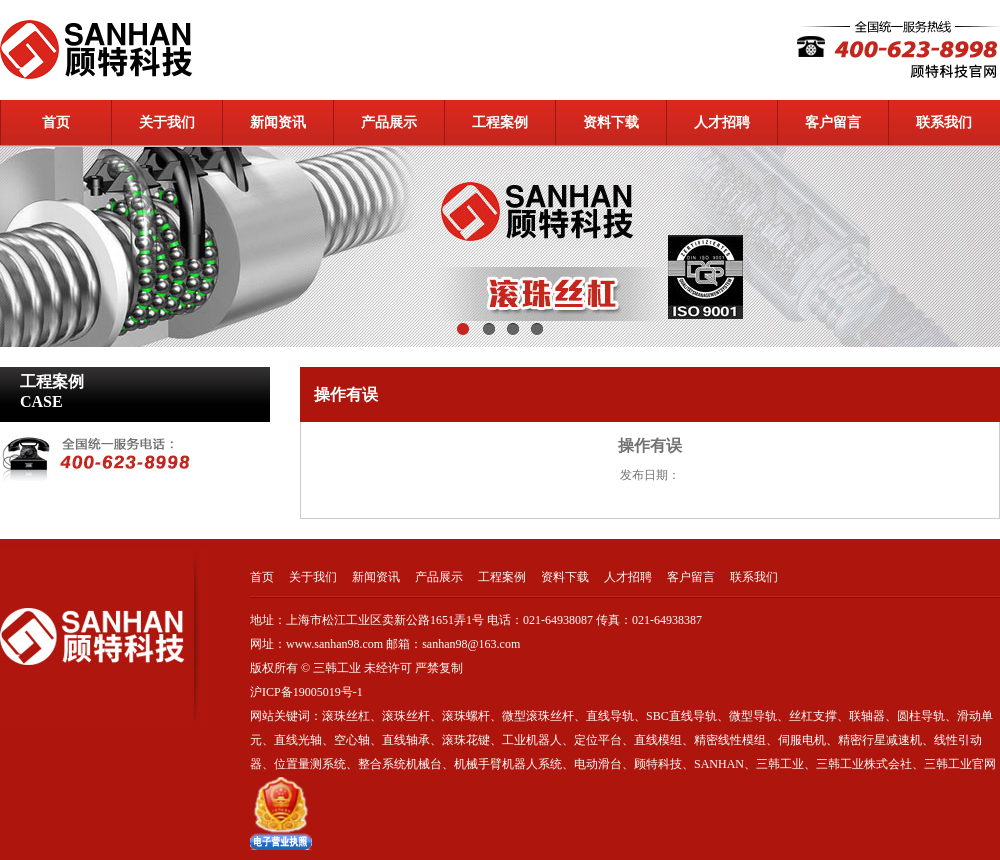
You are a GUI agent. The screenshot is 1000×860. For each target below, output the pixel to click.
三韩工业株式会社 (864, 764)
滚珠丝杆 (406, 716)
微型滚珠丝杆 (538, 716)
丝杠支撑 (813, 716)
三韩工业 (780, 764)
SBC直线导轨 (681, 716)
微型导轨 (753, 716)
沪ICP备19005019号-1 (308, 692)
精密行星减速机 (880, 740)
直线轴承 (406, 740)
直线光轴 (298, 740)
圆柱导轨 (921, 716)
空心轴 (352, 740)
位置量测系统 (310, 764)
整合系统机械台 (400, 764)
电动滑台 (598, 764)
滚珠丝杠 (346, 716)
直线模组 (658, 740)
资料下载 (611, 122)
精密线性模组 (730, 740)
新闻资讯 (278, 122)
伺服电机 (802, 740)
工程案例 (500, 122)
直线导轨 (610, 716)
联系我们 (944, 122)
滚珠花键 (466, 740)
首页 (56, 122)
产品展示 (389, 122)
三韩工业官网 (960, 764)
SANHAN (719, 764)
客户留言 (833, 122)
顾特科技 (658, 764)
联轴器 (867, 716)
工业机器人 (532, 740)
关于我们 (167, 122)
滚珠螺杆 (466, 716)
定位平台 (598, 740)
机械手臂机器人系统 (508, 764)
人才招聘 (722, 122)
